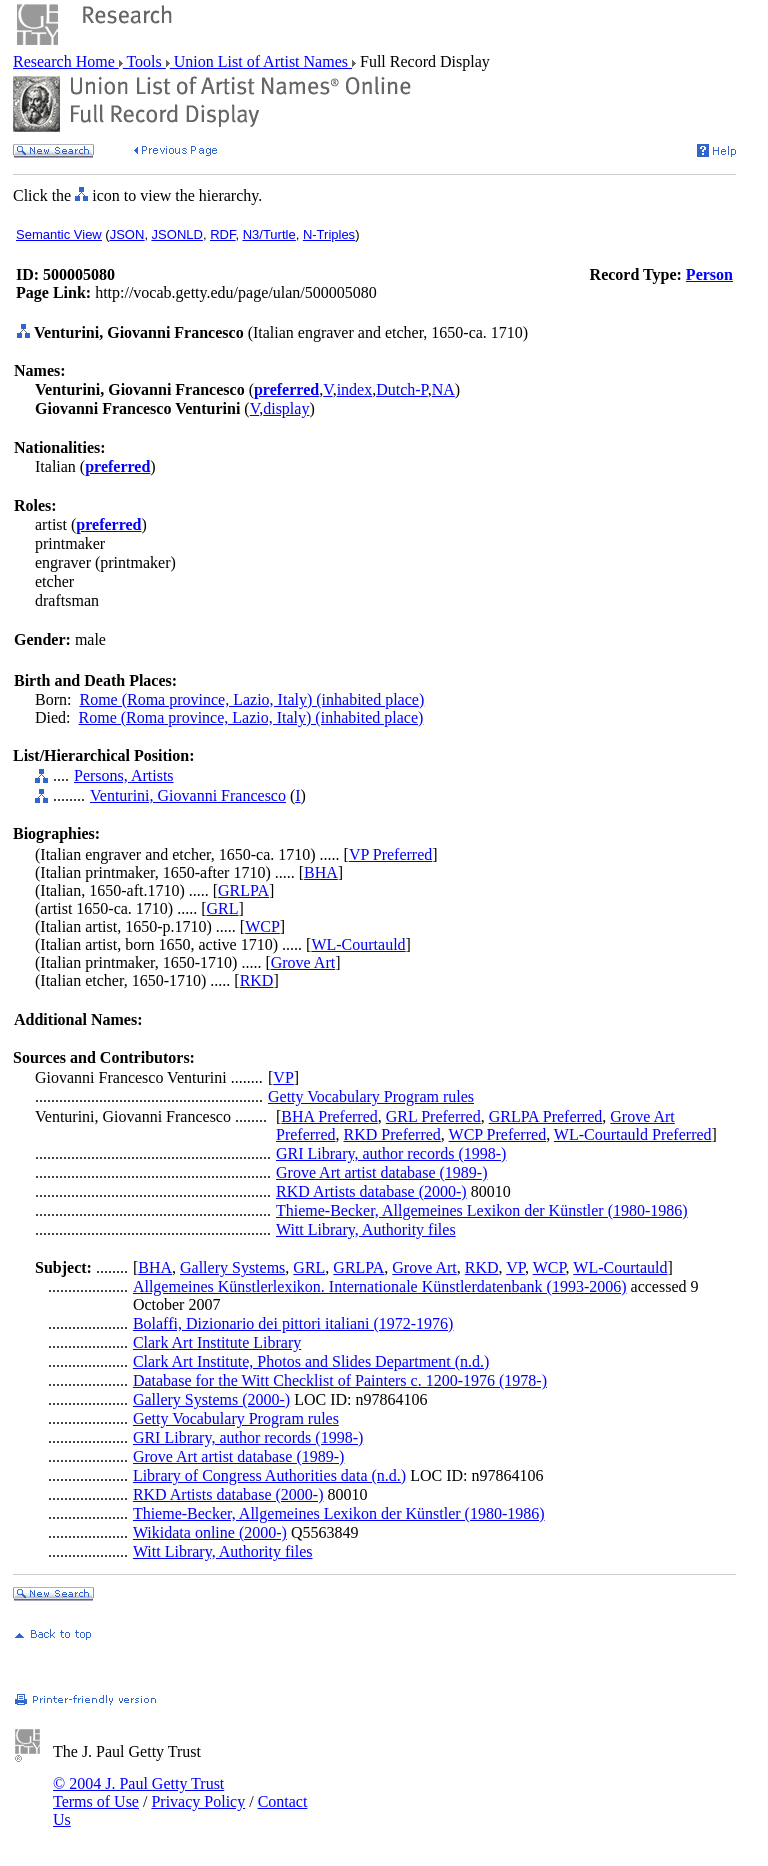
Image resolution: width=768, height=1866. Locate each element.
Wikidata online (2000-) (210, 1532)
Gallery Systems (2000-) (211, 1399)
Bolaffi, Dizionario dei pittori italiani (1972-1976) (293, 1323)
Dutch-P (402, 389)
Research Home (66, 61)
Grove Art (303, 962)
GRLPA (243, 890)
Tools (144, 61)
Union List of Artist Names (261, 61)
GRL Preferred (433, 1116)
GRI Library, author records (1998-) (391, 1153)
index (355, 389)
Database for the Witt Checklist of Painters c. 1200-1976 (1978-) (340, 1380)
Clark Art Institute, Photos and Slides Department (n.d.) (311, 1361)
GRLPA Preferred (546, 1116)
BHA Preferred (329, 1116)
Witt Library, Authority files (366, 1229)
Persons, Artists (124, 775)
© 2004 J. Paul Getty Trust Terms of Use (138, 1792)
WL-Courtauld (358, 944)
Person (709, 274)
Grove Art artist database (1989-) (381, 1172)
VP (283, 1077)
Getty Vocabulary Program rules (371, 1096)
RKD (257, 980)
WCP (262, 926)
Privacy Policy (198, 1801)
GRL (223, 908)
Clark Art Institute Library (217, 1342)
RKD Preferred (392, 1134)
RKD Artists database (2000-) (371, 1191)
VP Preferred (390, 854)
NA (443, 389)
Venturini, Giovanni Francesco (188, 795)
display (286, 408)
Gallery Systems (232, 1267)
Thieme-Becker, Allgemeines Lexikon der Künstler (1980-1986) (482, 1210)
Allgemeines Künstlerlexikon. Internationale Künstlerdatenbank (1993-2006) (380, 1286)
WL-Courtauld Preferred (633, 1134)
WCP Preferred (498, 1134)
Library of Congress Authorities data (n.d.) (269, 1475)
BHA (321, 872)
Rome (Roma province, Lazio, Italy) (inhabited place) (251, 699)
